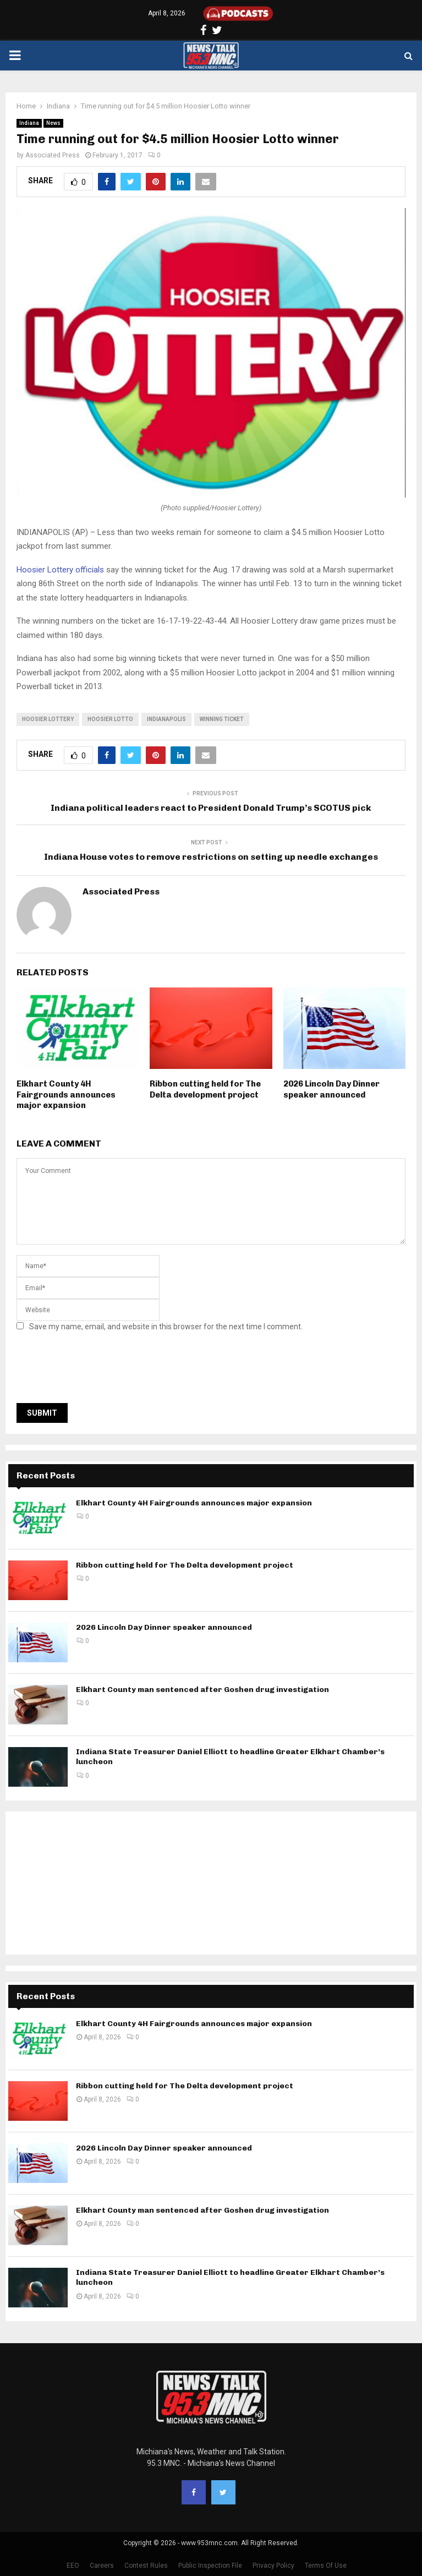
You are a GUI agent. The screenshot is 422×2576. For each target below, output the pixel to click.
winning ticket (222, 719)
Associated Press (52, 155)
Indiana (29, 123)
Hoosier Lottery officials (60, 570)
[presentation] (100, 1370)
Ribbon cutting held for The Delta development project (205, 1089)
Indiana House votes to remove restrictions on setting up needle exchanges (211, 857)
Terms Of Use (326, 2565)
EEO (73, 2565)
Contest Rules (146, 2565)
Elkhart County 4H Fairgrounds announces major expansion (66, 1094)
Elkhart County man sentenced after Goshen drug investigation (202, 1689)
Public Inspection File (210, 2565)
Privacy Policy (273, 2565)
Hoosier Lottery (48, 719)
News (53, 123)
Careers (102, 2565)
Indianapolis (166, 719)
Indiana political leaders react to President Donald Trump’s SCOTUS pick (211, 808)
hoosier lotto (110, 719)
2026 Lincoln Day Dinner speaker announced (331, 1089)
